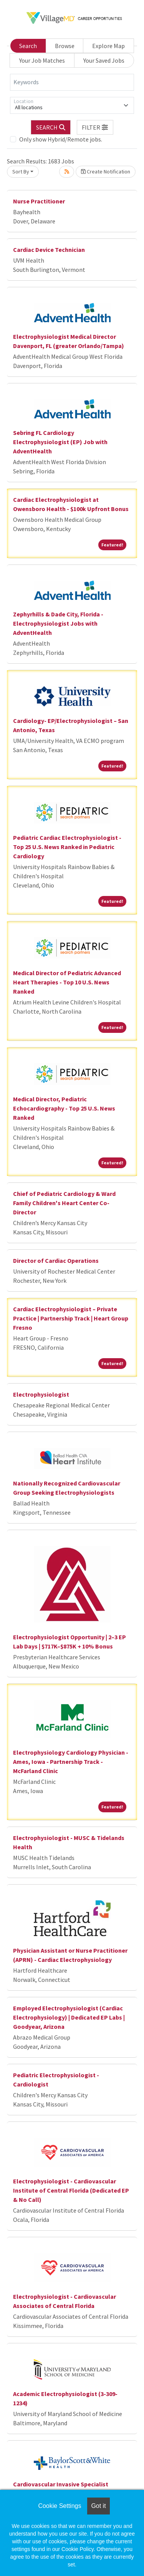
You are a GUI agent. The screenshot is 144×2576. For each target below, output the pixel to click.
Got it (98, 2506)
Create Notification (105, 171)
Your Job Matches (42, 60)
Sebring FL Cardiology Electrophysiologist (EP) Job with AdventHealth (60, 442)
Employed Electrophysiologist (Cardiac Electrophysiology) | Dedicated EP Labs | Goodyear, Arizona (69, 2017)
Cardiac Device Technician (49, 249)
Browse (64, 46)
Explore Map (108, 46)
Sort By (20, 171)
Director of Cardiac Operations (56, 1260)
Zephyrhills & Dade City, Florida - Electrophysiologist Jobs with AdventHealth (58, 623)
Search (28, 46)
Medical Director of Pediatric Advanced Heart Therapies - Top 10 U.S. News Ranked (67, 982)
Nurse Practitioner (39, 201)
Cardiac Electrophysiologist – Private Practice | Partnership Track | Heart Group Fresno (70, 1318)
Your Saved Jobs (103, 60)
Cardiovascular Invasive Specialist (60, 2484)
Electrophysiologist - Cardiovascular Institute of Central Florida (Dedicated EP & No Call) (71, 2190)
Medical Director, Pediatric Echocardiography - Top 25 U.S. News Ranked (64, 1108)
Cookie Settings (59, 2506)
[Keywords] (72, 82)
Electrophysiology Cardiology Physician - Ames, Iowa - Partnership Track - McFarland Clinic (70, 1761)
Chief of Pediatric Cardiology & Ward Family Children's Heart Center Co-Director (64, 1203)
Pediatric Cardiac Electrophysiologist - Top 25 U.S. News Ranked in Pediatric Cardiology (67, 847)
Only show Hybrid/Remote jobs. (60, 139)
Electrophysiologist (41, 1394)
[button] (95, 127)
